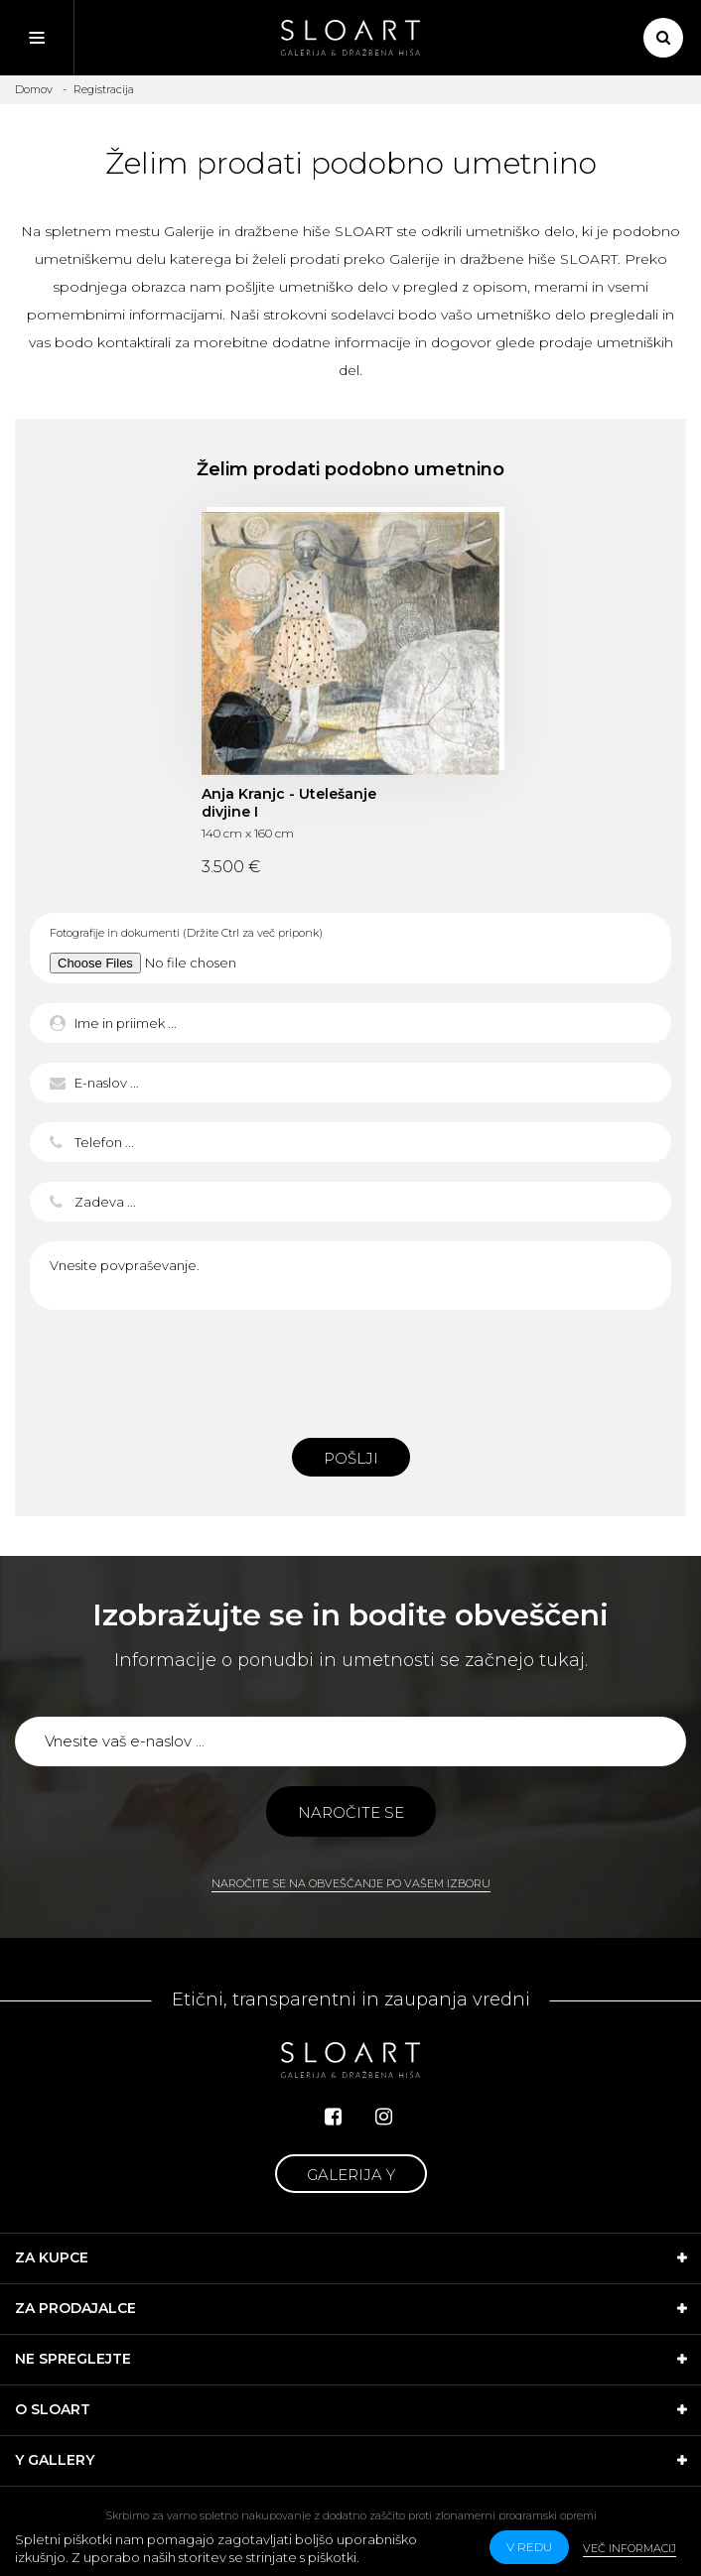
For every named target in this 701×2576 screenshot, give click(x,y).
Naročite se (351, 1812)
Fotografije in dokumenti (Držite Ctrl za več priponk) (186, 933)
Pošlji (351, 1458)
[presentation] (350, 1368)
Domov (34, 89)
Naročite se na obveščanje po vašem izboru (351, 1883)
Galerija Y (351, 2174)
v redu (529, 2546)
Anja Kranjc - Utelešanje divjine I (289, 803)
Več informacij (629, 2548)
